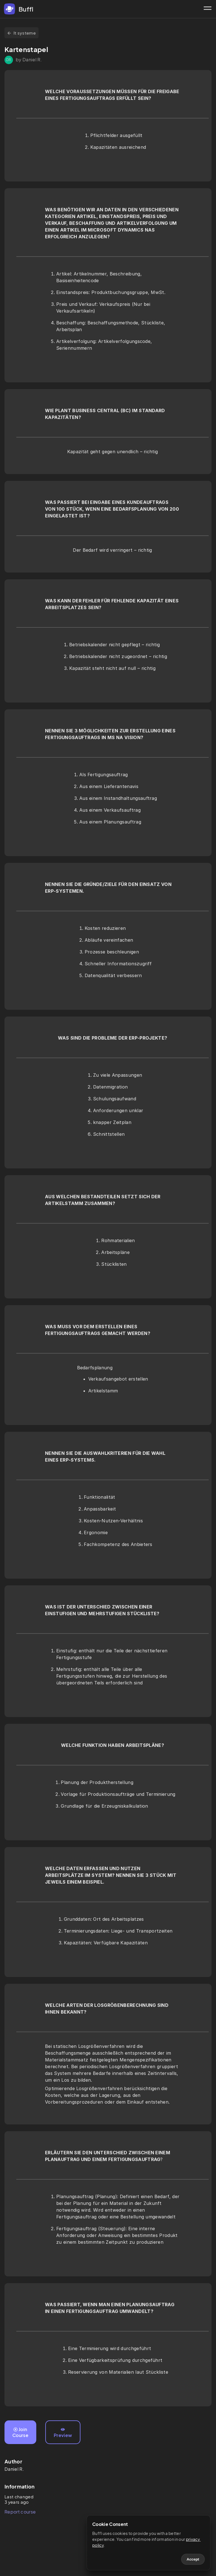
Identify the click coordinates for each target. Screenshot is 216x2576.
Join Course (20, 2432)
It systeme (21, 32)
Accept (193, 2559)
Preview (63, 2432)
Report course (20, 2512)
